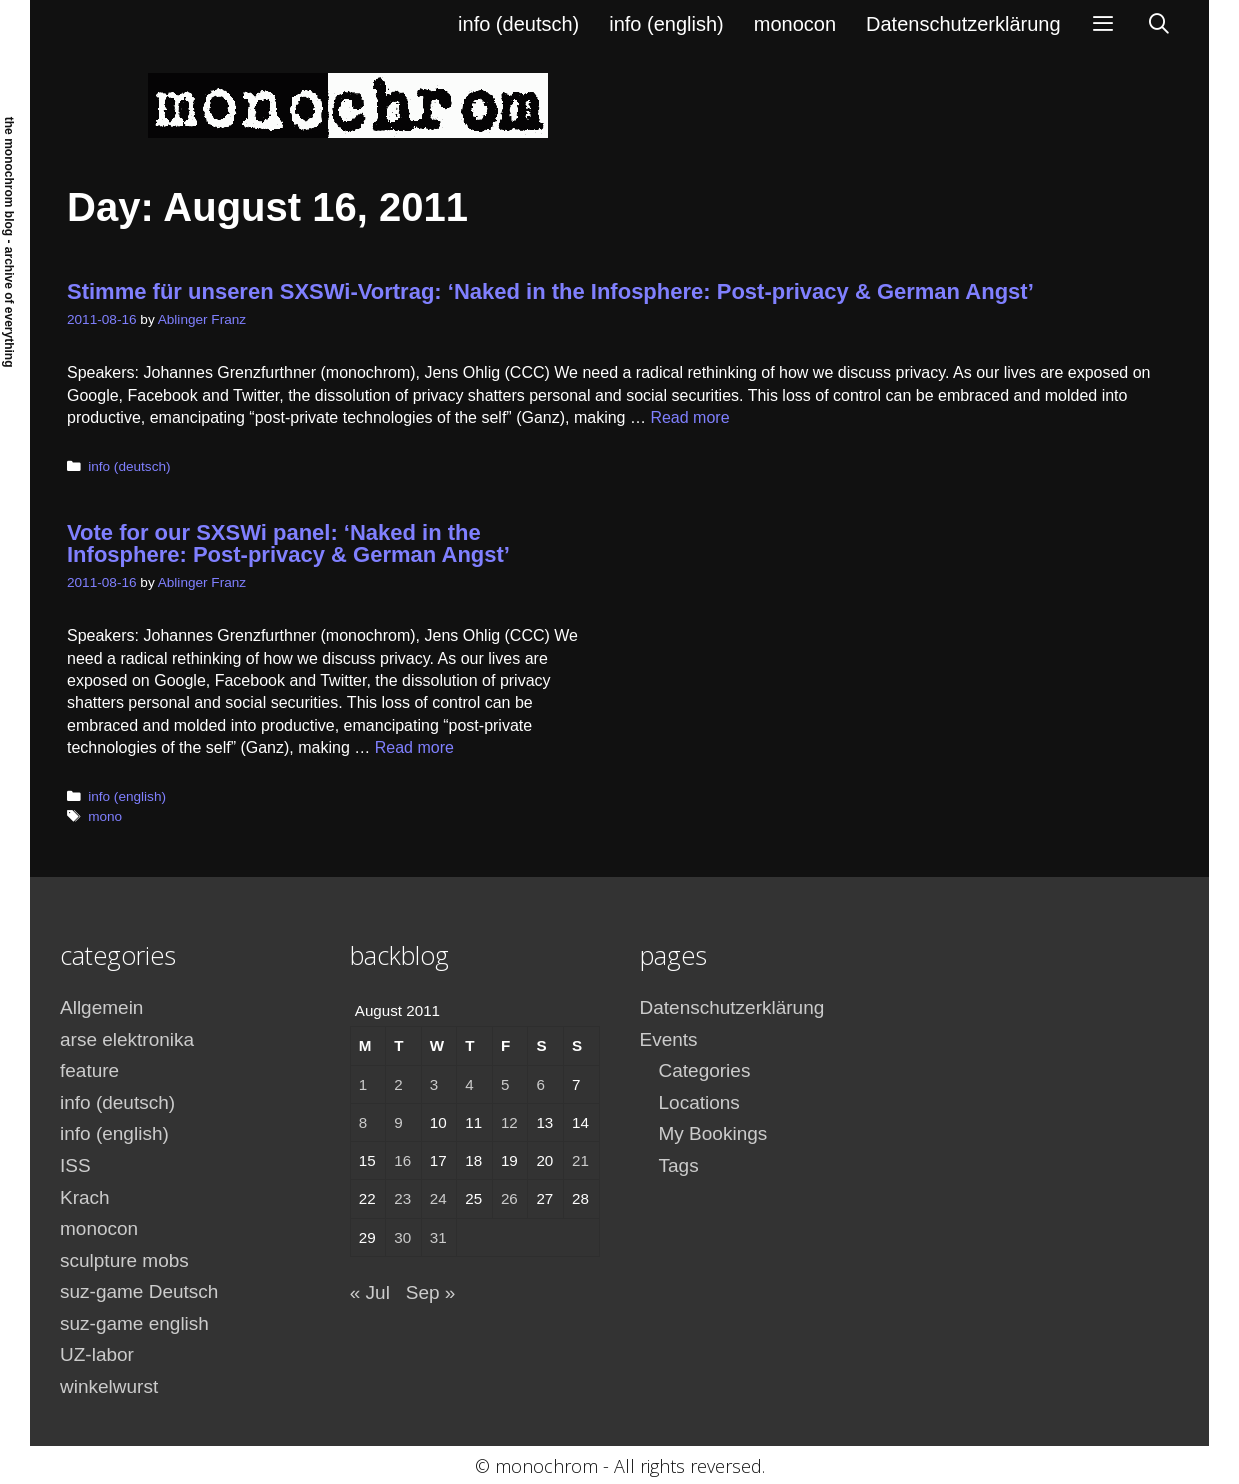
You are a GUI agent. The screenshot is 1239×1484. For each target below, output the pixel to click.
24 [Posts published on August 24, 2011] (438, 1198)
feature (89, 1070)
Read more (689, 417)
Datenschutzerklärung (963, 24)
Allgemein (101, 1007)
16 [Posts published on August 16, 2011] (402, 1160)
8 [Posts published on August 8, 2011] (363, 1122)
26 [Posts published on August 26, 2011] (509, 1198)
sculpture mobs (124, 1260)
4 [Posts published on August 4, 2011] (469, 1084)
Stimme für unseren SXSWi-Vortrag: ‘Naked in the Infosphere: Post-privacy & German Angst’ (550, 291)
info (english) (666, 24)
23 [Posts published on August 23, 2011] (402, 1198)
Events (669, 1039)
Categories (705, 1070)
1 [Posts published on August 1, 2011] (363, 1084)
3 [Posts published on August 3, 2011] (434, 1084)
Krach (85, 1197)
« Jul (370, 1292)
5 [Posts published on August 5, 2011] (505, 1084)
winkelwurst (109, 1386)
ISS (75, 1165)
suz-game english (134, 1323)
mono (105, 816)
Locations (699, 1102)
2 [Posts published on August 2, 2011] (398, 1084)
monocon (795, 24)
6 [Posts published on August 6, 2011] (540, 1084)
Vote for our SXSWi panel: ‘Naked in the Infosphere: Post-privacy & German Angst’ (288, 543)
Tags (679, 1165)
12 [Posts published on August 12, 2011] (509, 1122)
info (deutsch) (518, 24)
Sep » (431, 1292)
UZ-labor (97, 1354)
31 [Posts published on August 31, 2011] (438, 1237)
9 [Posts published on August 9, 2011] (398, 1122)
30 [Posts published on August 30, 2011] (402, 1237)
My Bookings (713, 1133)
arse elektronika (127, 1039)
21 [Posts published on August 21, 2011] (580, 1160)
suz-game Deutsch (139, 1291)
